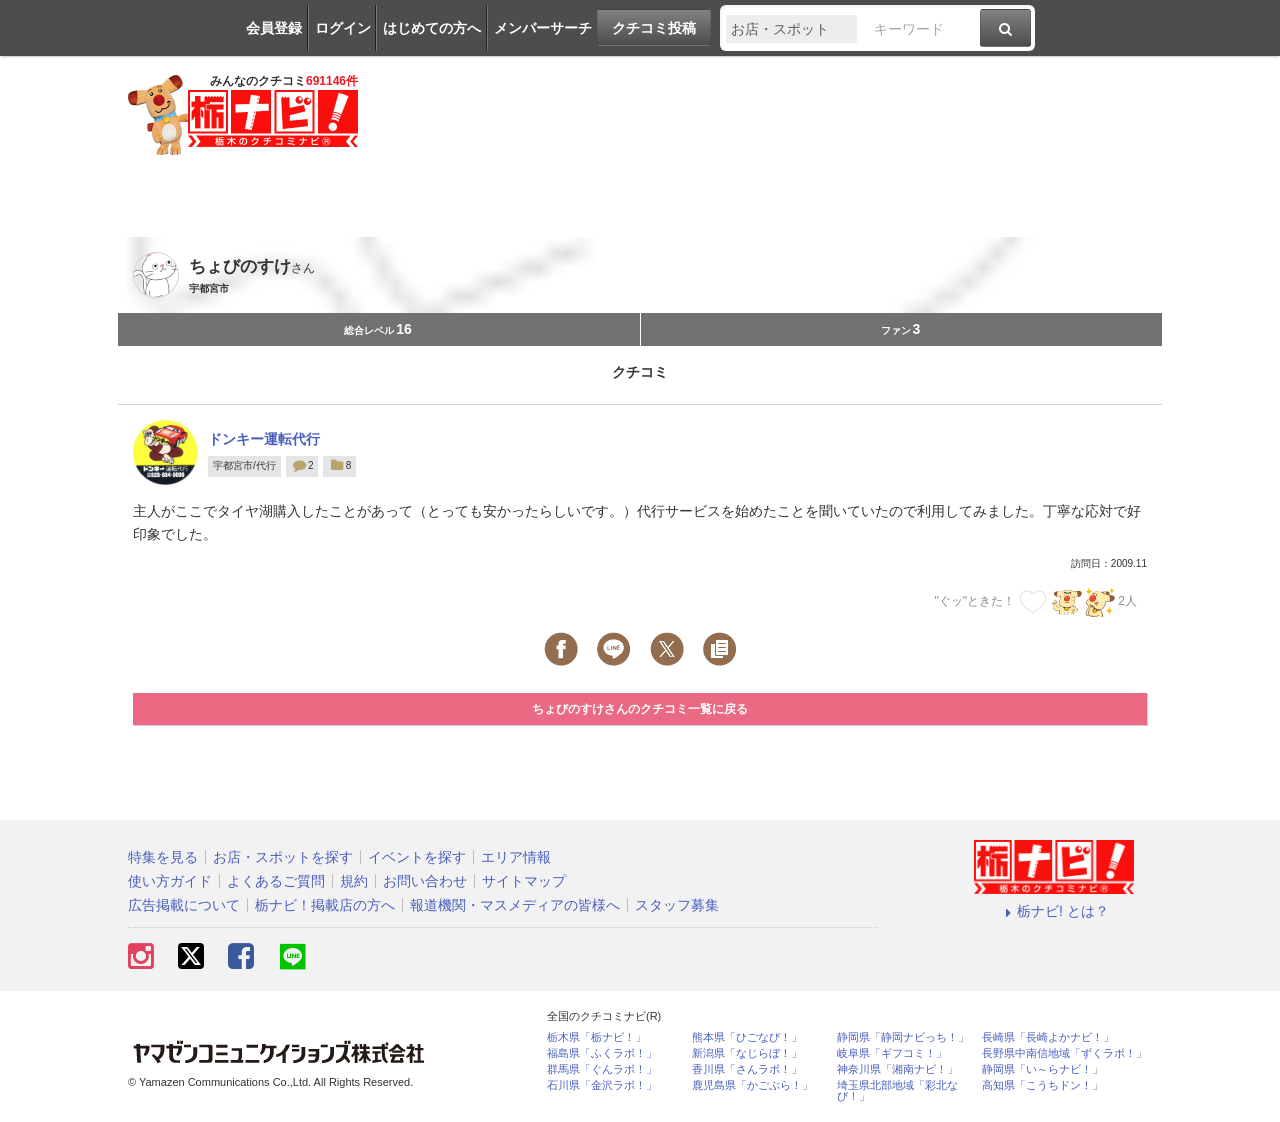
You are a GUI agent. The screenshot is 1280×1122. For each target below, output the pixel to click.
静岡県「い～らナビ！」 (1042, 1069)
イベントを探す (417, 857)
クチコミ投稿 (654, 28)
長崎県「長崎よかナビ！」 (1048, 1037)
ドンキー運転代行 (264, 439)
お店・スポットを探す (283, 857)
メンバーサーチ (543, 28)
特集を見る (163, 857)
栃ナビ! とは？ (1054, 911)
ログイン (343, 28)
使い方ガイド (170, 881)
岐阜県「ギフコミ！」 (892, 1053)
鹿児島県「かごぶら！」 (752, 1085)
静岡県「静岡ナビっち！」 (903, 1037)
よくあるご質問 (276, 881)
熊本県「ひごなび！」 (747, 1037)
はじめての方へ (432, 28)
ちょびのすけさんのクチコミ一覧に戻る (640, 709)
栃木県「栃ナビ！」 (596, 1037)
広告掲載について (184, 905)
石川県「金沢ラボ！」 (602, 1085)
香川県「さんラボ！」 (747, 1069)
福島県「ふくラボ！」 (602, 1053)
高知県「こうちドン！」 (1042, 1085)
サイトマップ (524, 881)
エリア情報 (516, 857)
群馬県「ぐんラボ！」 (602, 1069)
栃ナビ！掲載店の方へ (325, 905)
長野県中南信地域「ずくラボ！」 (1064, 1053)
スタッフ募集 (677, 905)
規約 (354, 881)
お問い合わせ (425, 881)
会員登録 (274, 28)
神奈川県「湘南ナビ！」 (897, 1069)
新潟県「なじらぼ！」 (747, 1053)
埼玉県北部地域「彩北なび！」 (897, 1091)
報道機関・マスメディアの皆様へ (515, 905)
